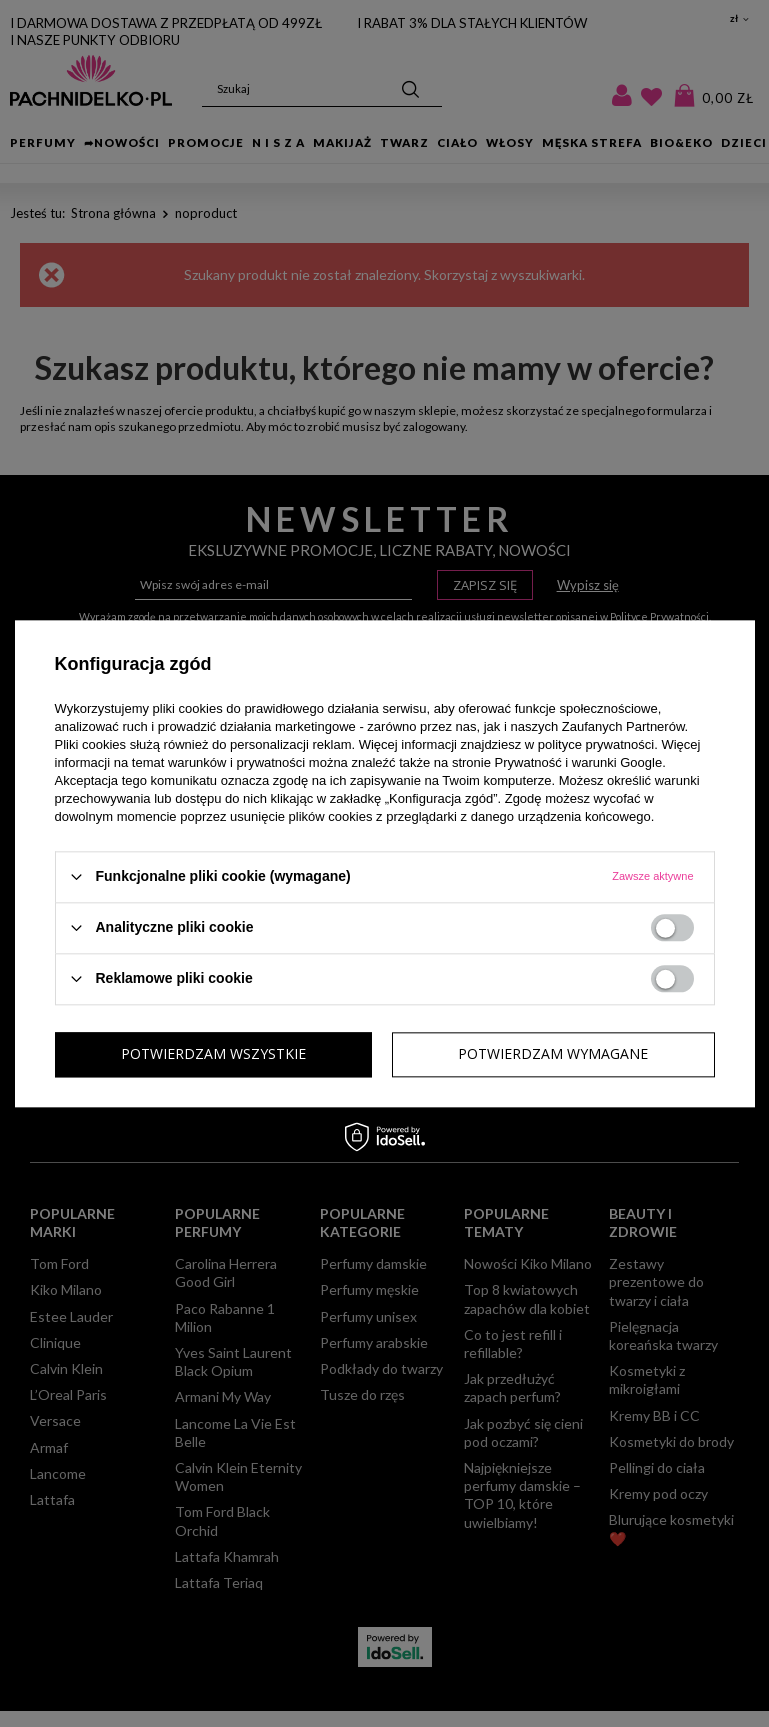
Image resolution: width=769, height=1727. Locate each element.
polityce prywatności (596, 744)
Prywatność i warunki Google (579, 762)
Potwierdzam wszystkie (555, 1053)
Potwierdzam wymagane (216, 1053)
